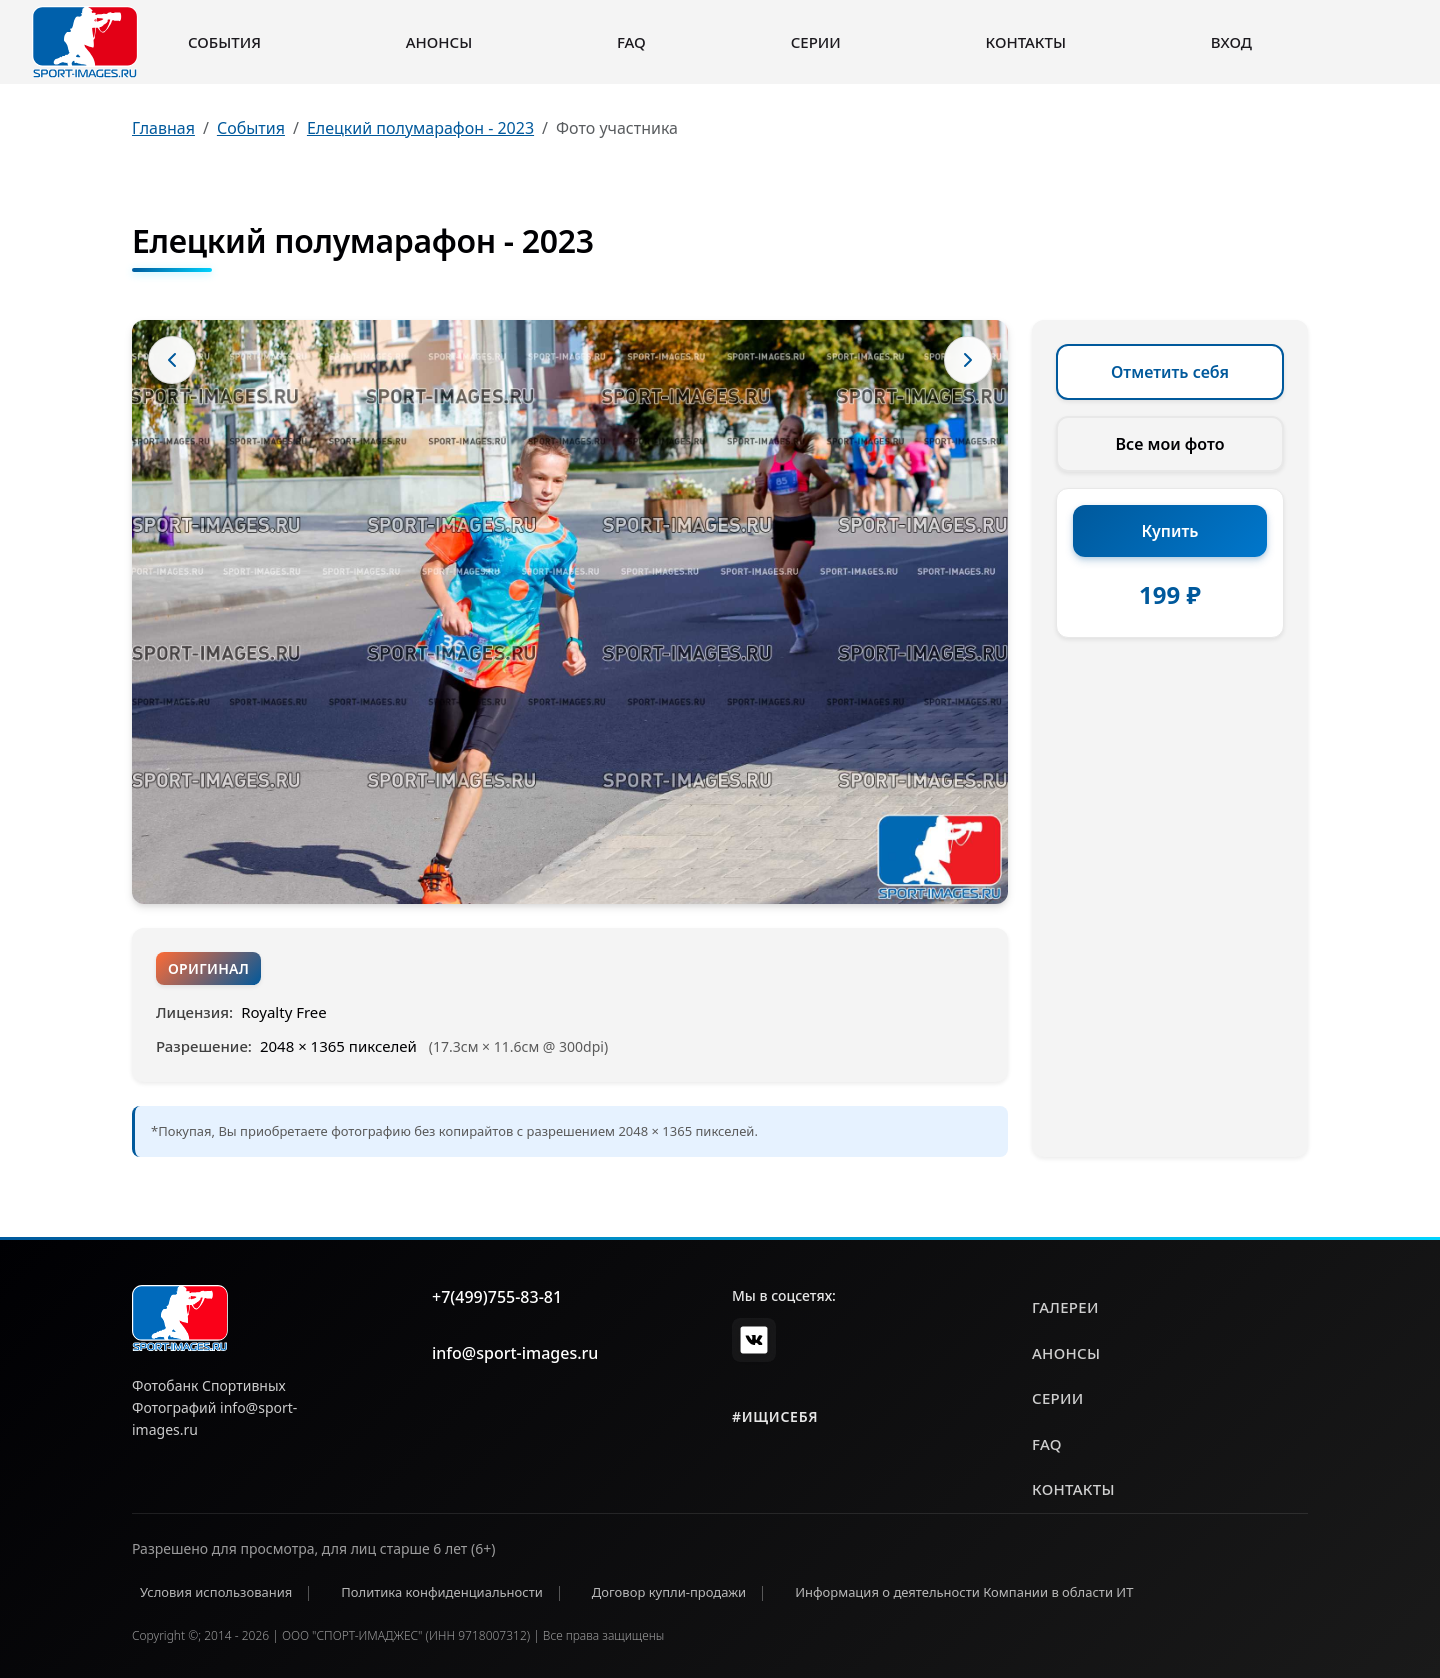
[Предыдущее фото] (172, 360)
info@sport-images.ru (515, 1353)
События (224, 42)
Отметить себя (1170, 372)
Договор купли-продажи (669, 1592)
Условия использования (216, 1592)
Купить (1170, 531)
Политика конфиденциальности (442, 1592)
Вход (1231, 42)
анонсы (1066, 1353)
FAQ (631, 42)
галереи (1065, 1307)
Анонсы (439, 42)
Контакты (1026, 42)
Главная (163, 128)
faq (1047, 1444)
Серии (816, 42)
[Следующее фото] (968, 360)
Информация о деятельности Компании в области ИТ (964, 1592)
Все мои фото (1170, 444)
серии (1058, 1398)
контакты (1073, 1489)
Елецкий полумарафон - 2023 (420, 128)
